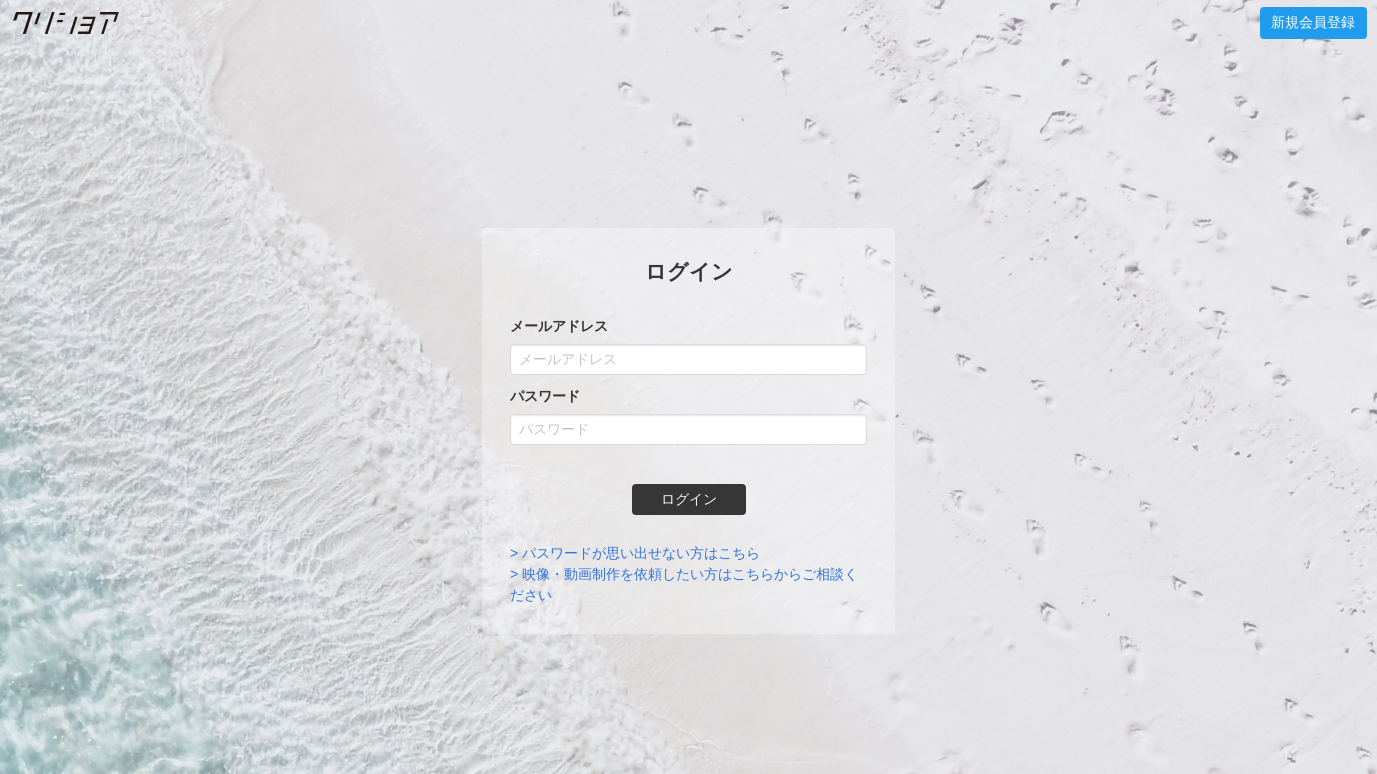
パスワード (545, 396)
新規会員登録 (1313, 22)
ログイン (689, 499)
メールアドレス (559, 326)
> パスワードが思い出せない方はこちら (635, 553)
